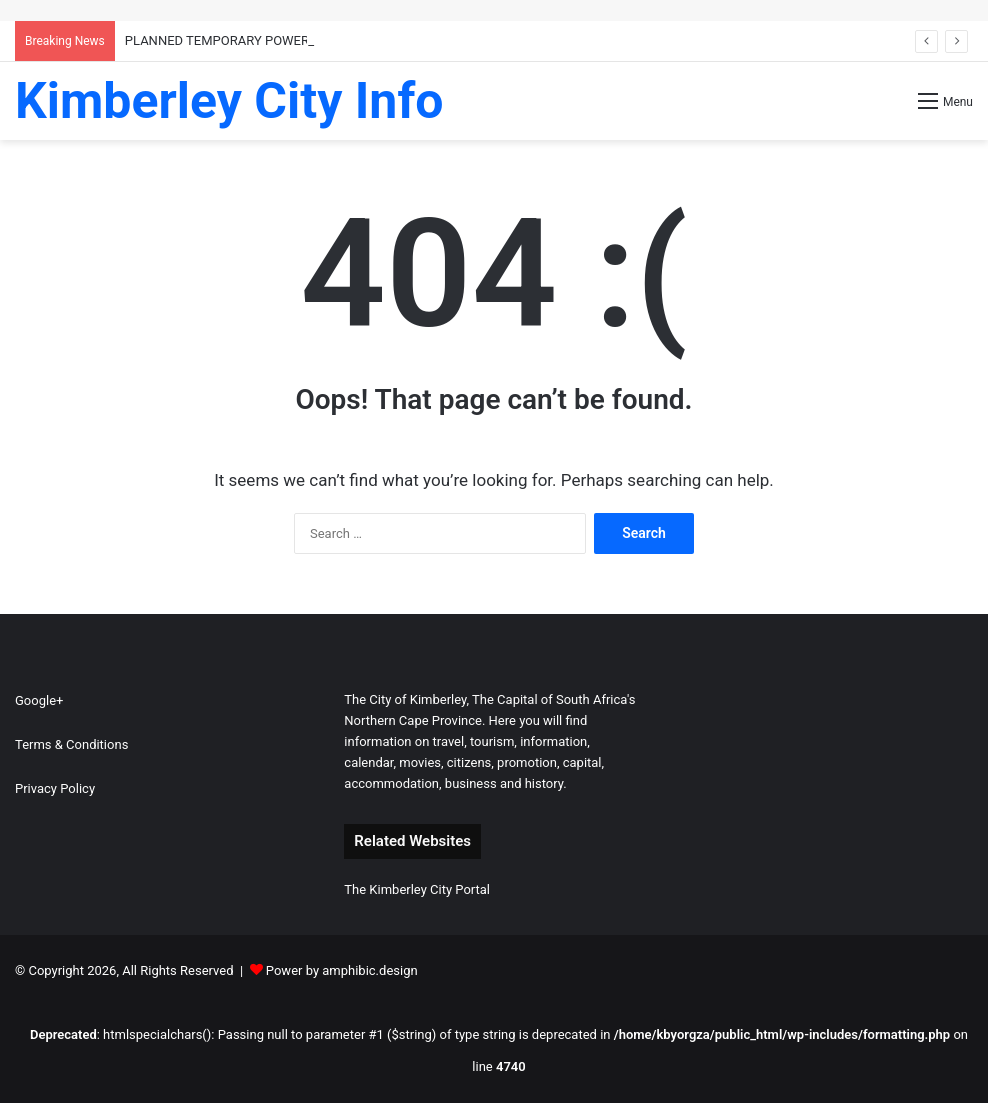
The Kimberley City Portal (417, 889)
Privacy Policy (55, 788)
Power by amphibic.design (342, 970)
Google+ (39, 700)
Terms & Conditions (71, 744)
